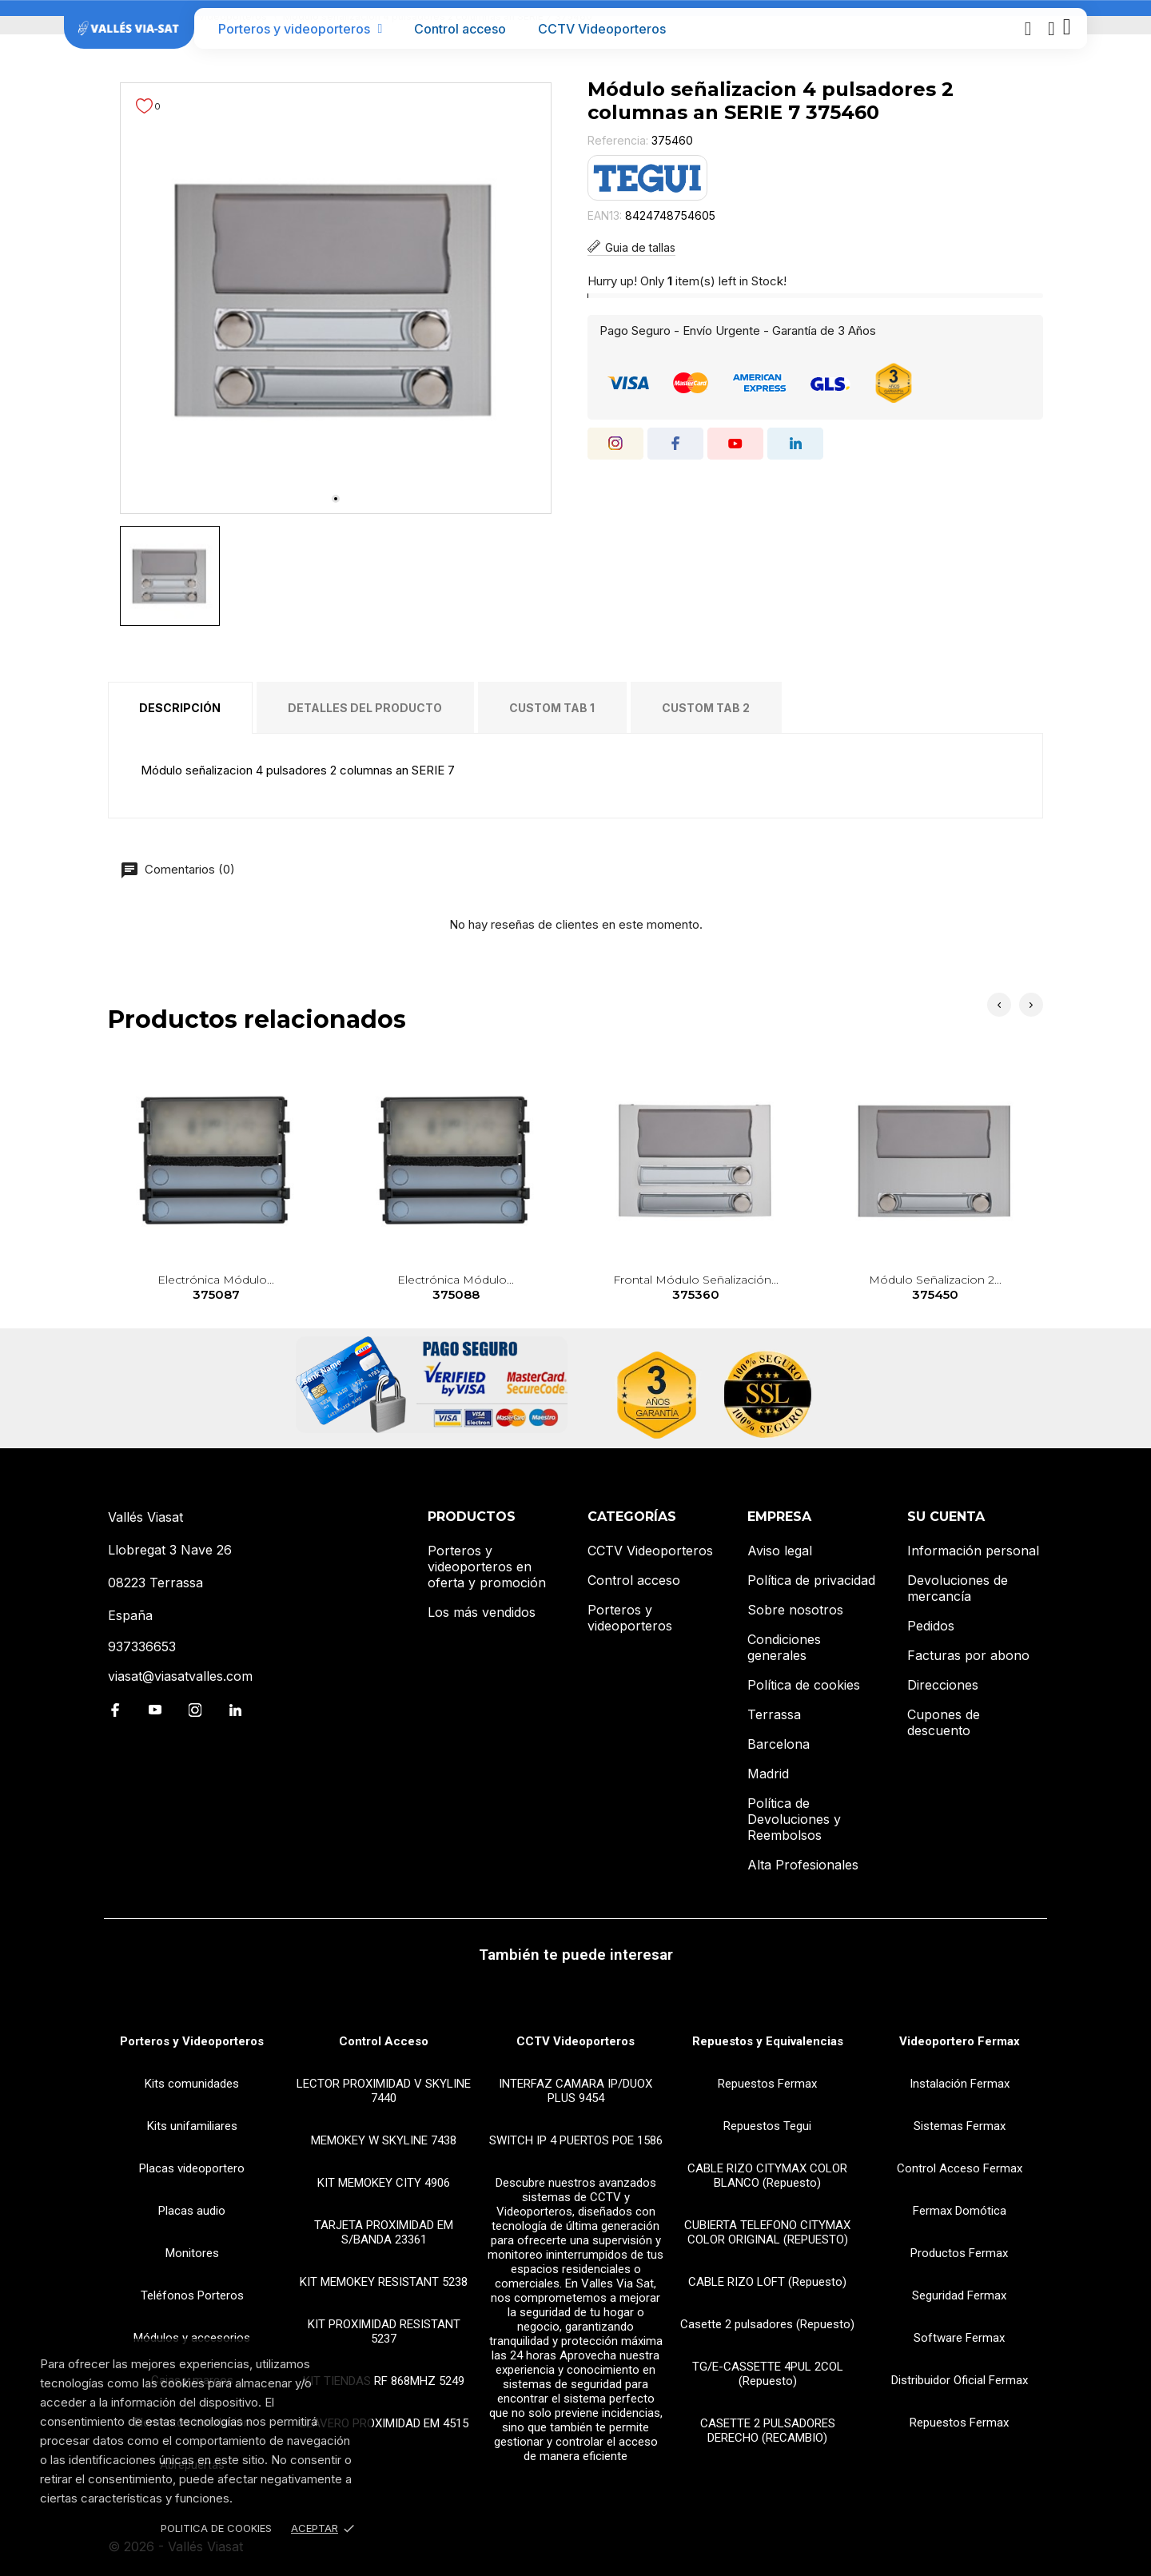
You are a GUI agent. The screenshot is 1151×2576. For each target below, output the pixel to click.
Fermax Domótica (959, 2211)
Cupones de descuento (943, 1722)
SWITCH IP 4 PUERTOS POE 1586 (576, 2140)
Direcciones (942, 1685)
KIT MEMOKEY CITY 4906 (383, 2183)
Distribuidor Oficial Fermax (959, 2380)
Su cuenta (946, 1516)
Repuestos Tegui (767, 2126)
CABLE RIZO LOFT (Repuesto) (767, 2282)
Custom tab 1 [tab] (552, 708)
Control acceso (460, 29)
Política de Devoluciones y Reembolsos (794, 1819)
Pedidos (930, 1626)
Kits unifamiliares (192, 2126)
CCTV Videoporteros (602, 29)
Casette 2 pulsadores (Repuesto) (767, 2324)
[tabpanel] (336, 298)
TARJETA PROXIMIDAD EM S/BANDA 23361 (383, 2232)
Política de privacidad (811, 1580)
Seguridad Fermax (959, 2295)
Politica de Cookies (216, 2528)
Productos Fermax (959, 2253)
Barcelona (778, 1744)
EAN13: (604, 215)
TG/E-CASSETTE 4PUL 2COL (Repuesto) (767, 2373)
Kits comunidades (192, 2083)
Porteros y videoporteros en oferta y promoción (487, 1567)
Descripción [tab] (180, 708)
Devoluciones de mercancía (957, 1588)
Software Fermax (959, 2338)
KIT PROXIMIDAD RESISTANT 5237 (384, 2331)
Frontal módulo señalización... (696, 1288)
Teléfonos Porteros (192, 2295)
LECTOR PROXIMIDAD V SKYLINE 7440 (384, 2090)
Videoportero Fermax (959, 2041)
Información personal (973, 1551)
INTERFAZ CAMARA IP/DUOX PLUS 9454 (575, 2090)
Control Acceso (383, 2041)
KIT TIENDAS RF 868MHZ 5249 (383, 2381)
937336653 (142, 1646)
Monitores (192, 2253)
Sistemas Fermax (960, 2126)
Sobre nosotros (795, 1610)
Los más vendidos (482, 1612)
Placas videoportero (192, 2168)
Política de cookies (803, 1685)
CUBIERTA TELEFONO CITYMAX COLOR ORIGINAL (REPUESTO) (767, 2232)
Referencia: (617, 140)
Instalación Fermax (960, 2083)
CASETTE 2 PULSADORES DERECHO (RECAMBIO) (767, 2430)
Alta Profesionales (802, 1865)
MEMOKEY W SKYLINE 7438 (383, 2140)
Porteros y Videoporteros (192, 2041)
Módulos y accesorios (191, 2338)
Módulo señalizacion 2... (935, 1288)
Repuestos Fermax (767, 2083)
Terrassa (774, 1714)
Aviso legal (779, 1551)
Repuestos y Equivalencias (767, 2041)
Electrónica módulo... (216, 1288)
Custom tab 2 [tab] (706, 708)
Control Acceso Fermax (959, 2168)
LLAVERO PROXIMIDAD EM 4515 (384, 2423)
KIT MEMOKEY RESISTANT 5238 (384, 2282)
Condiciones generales (784, 1647)
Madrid (768, 1774)
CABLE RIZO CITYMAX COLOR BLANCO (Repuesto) (767, 2175)
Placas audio (191, 2211)
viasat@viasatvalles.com (180, 1676)
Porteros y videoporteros (300, 29)
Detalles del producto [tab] (365, 708)
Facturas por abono (968, 1655)
